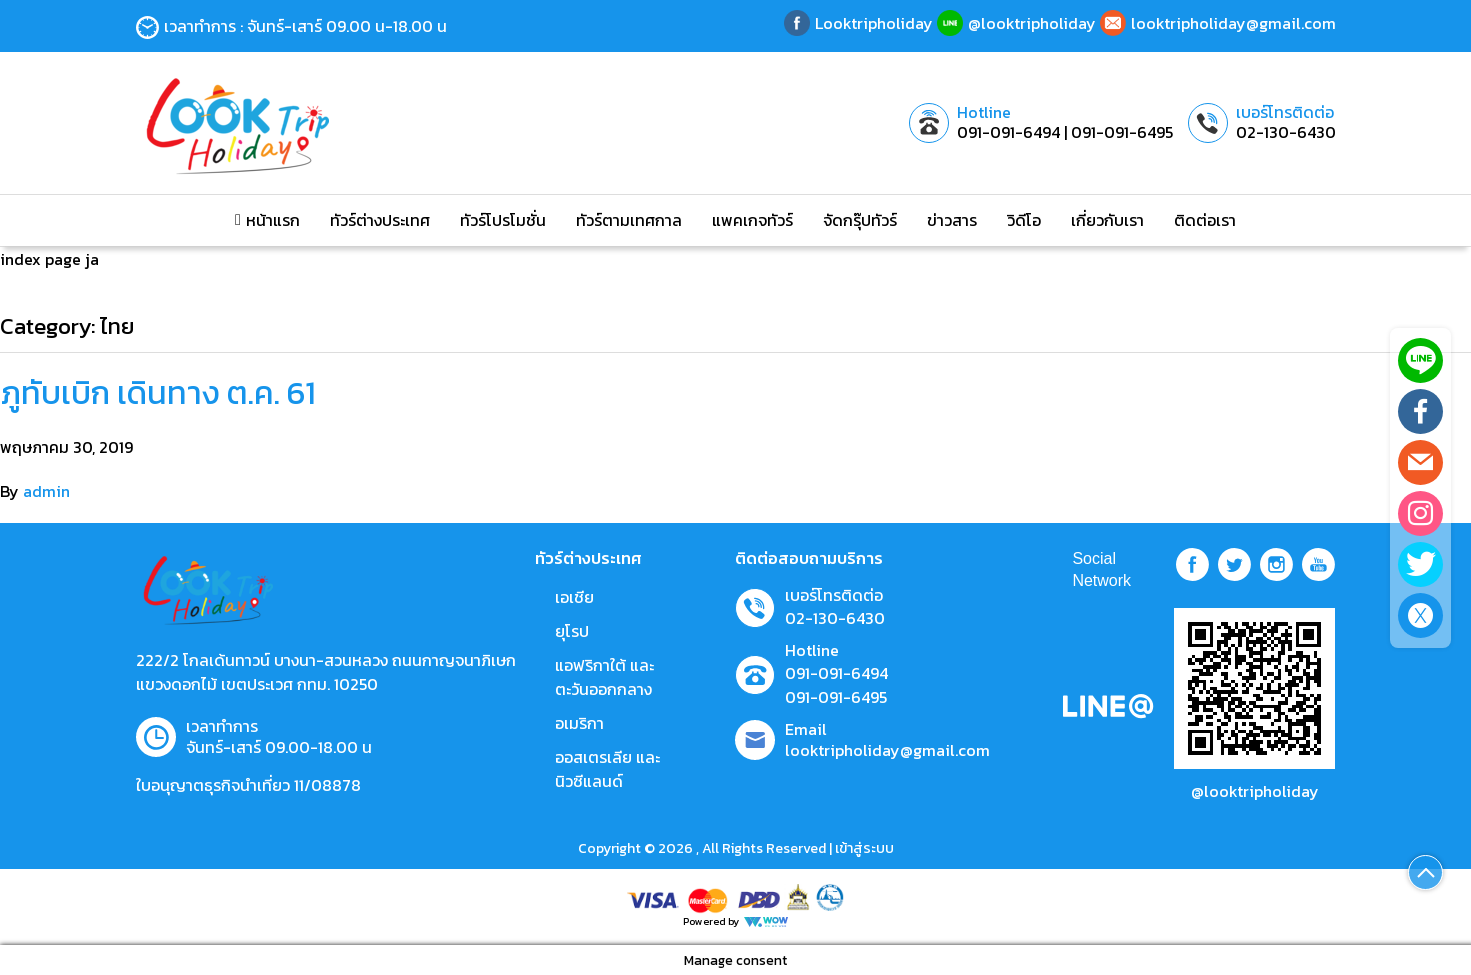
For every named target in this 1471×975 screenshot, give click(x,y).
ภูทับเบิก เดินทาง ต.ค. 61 (158, 393)
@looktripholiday (1255, 791)
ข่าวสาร (952, 220)
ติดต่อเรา (1205, 220)
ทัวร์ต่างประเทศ (380, 220)
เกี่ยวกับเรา (1107, 220)
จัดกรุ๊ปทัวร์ (860, 220)
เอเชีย (574, 597)
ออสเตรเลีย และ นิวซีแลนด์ (607, 769)
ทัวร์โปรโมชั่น (503, 220)
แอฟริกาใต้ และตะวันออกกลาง (604, 677)
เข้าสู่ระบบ (864, 848)
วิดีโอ (1024, 220)
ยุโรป (572, 631)
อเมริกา (579, 723)
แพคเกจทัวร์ (752, 220)
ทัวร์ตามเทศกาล (629, 220)
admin (46, 491)
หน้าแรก (267, 220)
